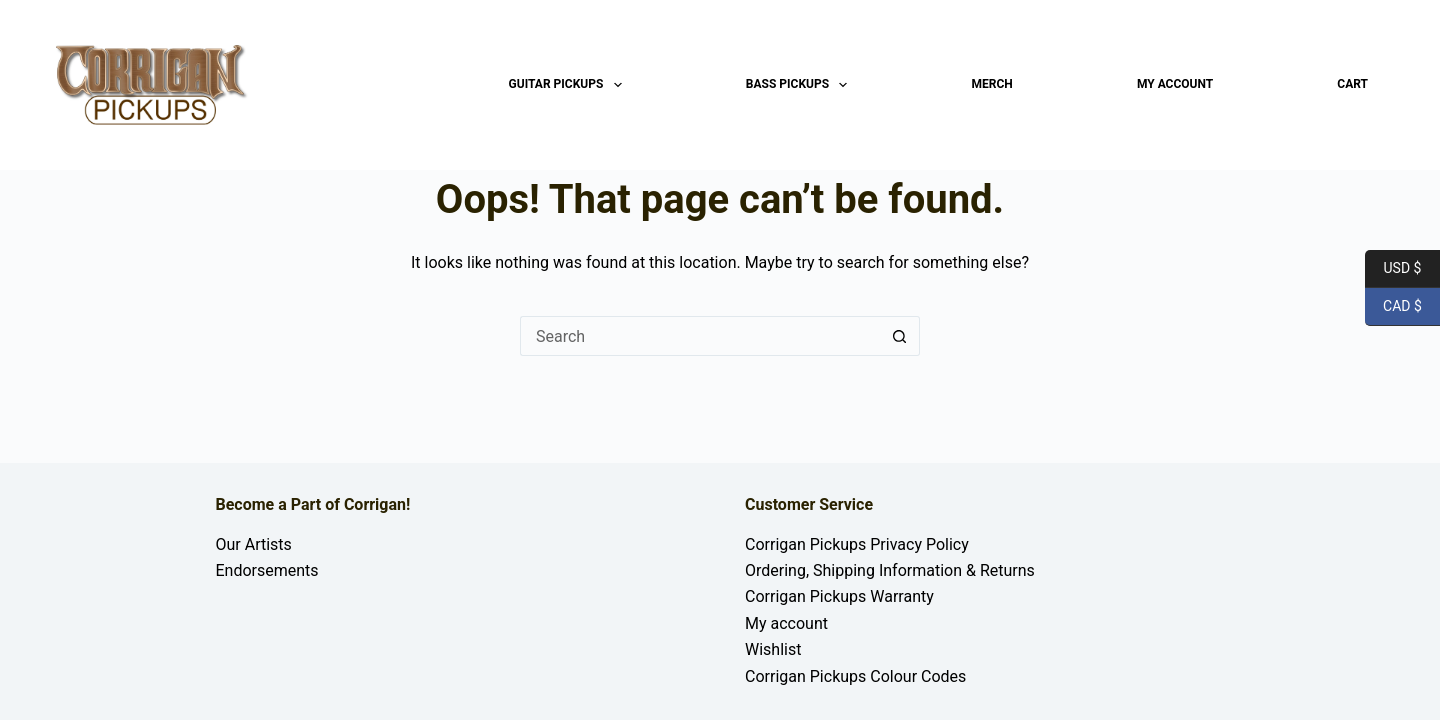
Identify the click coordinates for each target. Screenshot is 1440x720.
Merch (992, 84)
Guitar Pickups (569, 85)
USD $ (1393, 269)
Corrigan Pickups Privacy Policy (857, 544)
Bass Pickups (801, 85)
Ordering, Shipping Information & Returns (890, 570)
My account (1175, 84)
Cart (1352, 84)
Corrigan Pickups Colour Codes (855, 676)
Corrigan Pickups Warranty (839, 596)
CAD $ (1393, 307)
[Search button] (900, 336)
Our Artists (254, 544)
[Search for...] (700, 336)
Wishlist (773, 649)
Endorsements (267, 570)
